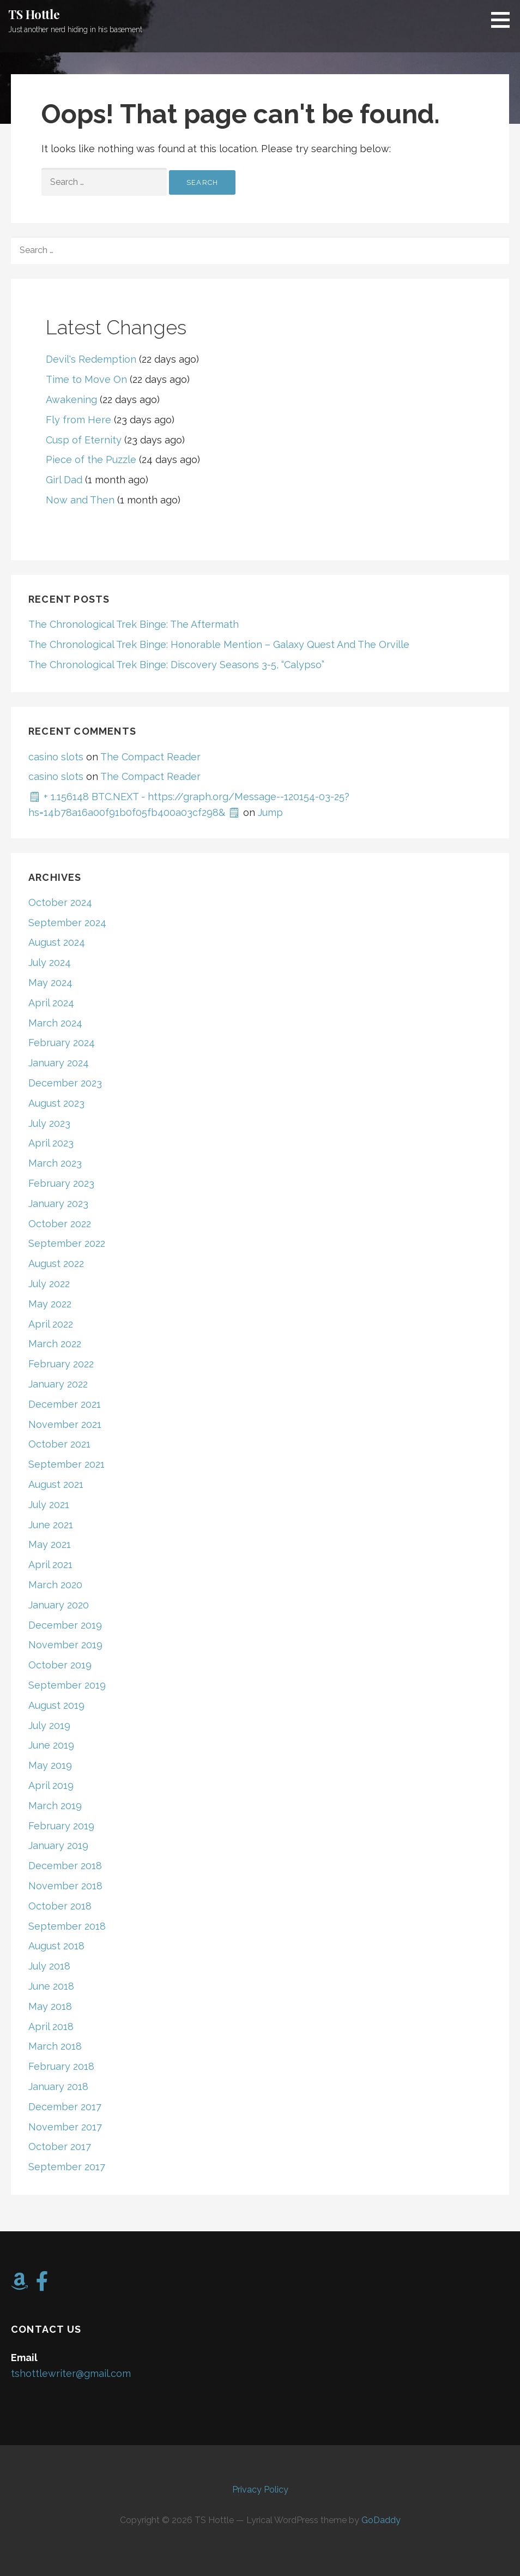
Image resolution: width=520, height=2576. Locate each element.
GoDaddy (381, 2520)
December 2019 (65, 1625)
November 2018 (65, 1886)
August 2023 (56, 1103)
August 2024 (56, 942)
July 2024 (49, 962)
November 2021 (64, 1424)
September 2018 (67, 1926)
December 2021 (64, 1404)
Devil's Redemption (91, 359)
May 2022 (49, 1304)
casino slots (55, 756)
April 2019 (51, 1785)
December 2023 (65, 1083)
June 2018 (51, 1986)
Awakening (71, 399)
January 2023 (58, 1203)
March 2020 (55, 1584)
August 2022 (56, 1263)
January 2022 (58, 1384)
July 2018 (49, 1966)
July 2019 (49, 1725)
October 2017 (59, 2146)
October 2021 (59, 1444)
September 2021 (66, 1464)
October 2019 (60, 1665)
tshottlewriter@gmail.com (71, 2373)
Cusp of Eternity (84, 440)
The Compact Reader (150, 756)
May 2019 (50, 1765)
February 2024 (61, 1042)
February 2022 (61, 1364)
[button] (504, 19)
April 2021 (50, 1564)
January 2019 (58, 1845)
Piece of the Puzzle (91, 459)
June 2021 (50, 1524)
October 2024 (60, 902)
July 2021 (48, 1504)
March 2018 (55, 2046)
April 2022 (50, 1324)
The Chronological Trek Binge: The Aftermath (133, 624)
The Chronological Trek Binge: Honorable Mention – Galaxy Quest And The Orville (218, 644)
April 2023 (51, 1143)
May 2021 (49, 1544)
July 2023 (49, 1123)
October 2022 (59, 1223)
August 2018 (56, 1945)
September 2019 (67, 1685)
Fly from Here (78, 419)
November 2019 (65, 1644)
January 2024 (58, 1062)
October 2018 (60, 1906)
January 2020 (58, 1605)
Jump (270, 812)
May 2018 (50, 2006)
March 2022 (54, 1343)
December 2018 (65, 1865)
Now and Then (80, 500)
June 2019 (51, 1745)
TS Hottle (34, 14)
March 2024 (55, 1023)
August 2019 (56, 1705)
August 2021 (55, 1484)
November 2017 (65, 2127)
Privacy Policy (260, 2489)
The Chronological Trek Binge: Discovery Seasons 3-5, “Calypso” (176, 664)
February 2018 (61, 2066)
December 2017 (64, 2106)
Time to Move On (86, 379)
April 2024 (51, 1002)
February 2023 (61, 1183)
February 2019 (61, 1826)
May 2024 (50, 982)
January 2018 (58, 2086)
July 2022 (49, 1283)
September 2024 (67, 922)
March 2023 (55, 1163)
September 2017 (66, 2166)
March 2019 (55, 1805)
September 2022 (66, 1243)
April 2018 (51, 2026)
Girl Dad (64, 479)
